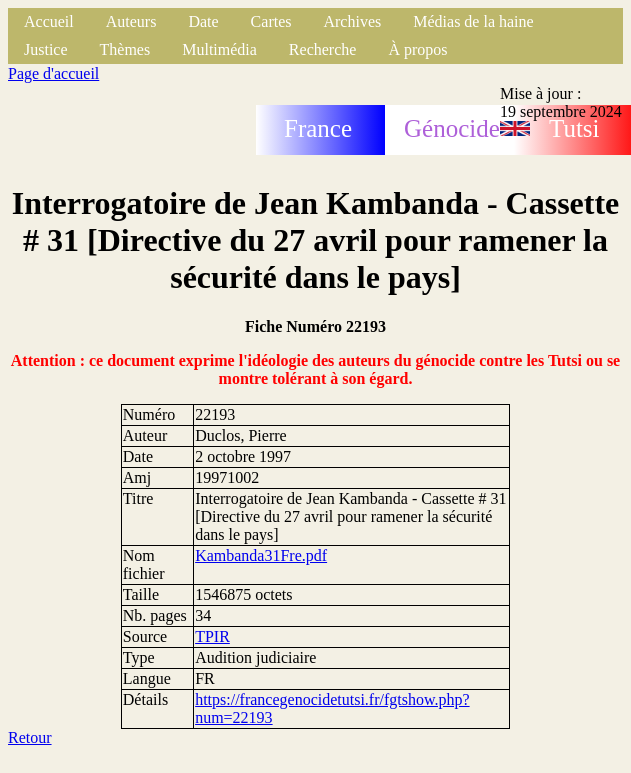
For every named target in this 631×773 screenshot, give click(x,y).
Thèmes (125, 49)
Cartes (271, 21)
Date (203, 21)
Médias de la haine (473, 21)
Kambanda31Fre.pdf (261, 555)
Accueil (49, 21)
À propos (417, 49)
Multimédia (219, 49)
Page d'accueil (53, 73)
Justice (46, 49)
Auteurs (131, 21)
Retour (30, 737)
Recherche (323, 49)
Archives (352, 21)
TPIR (212, 636)
